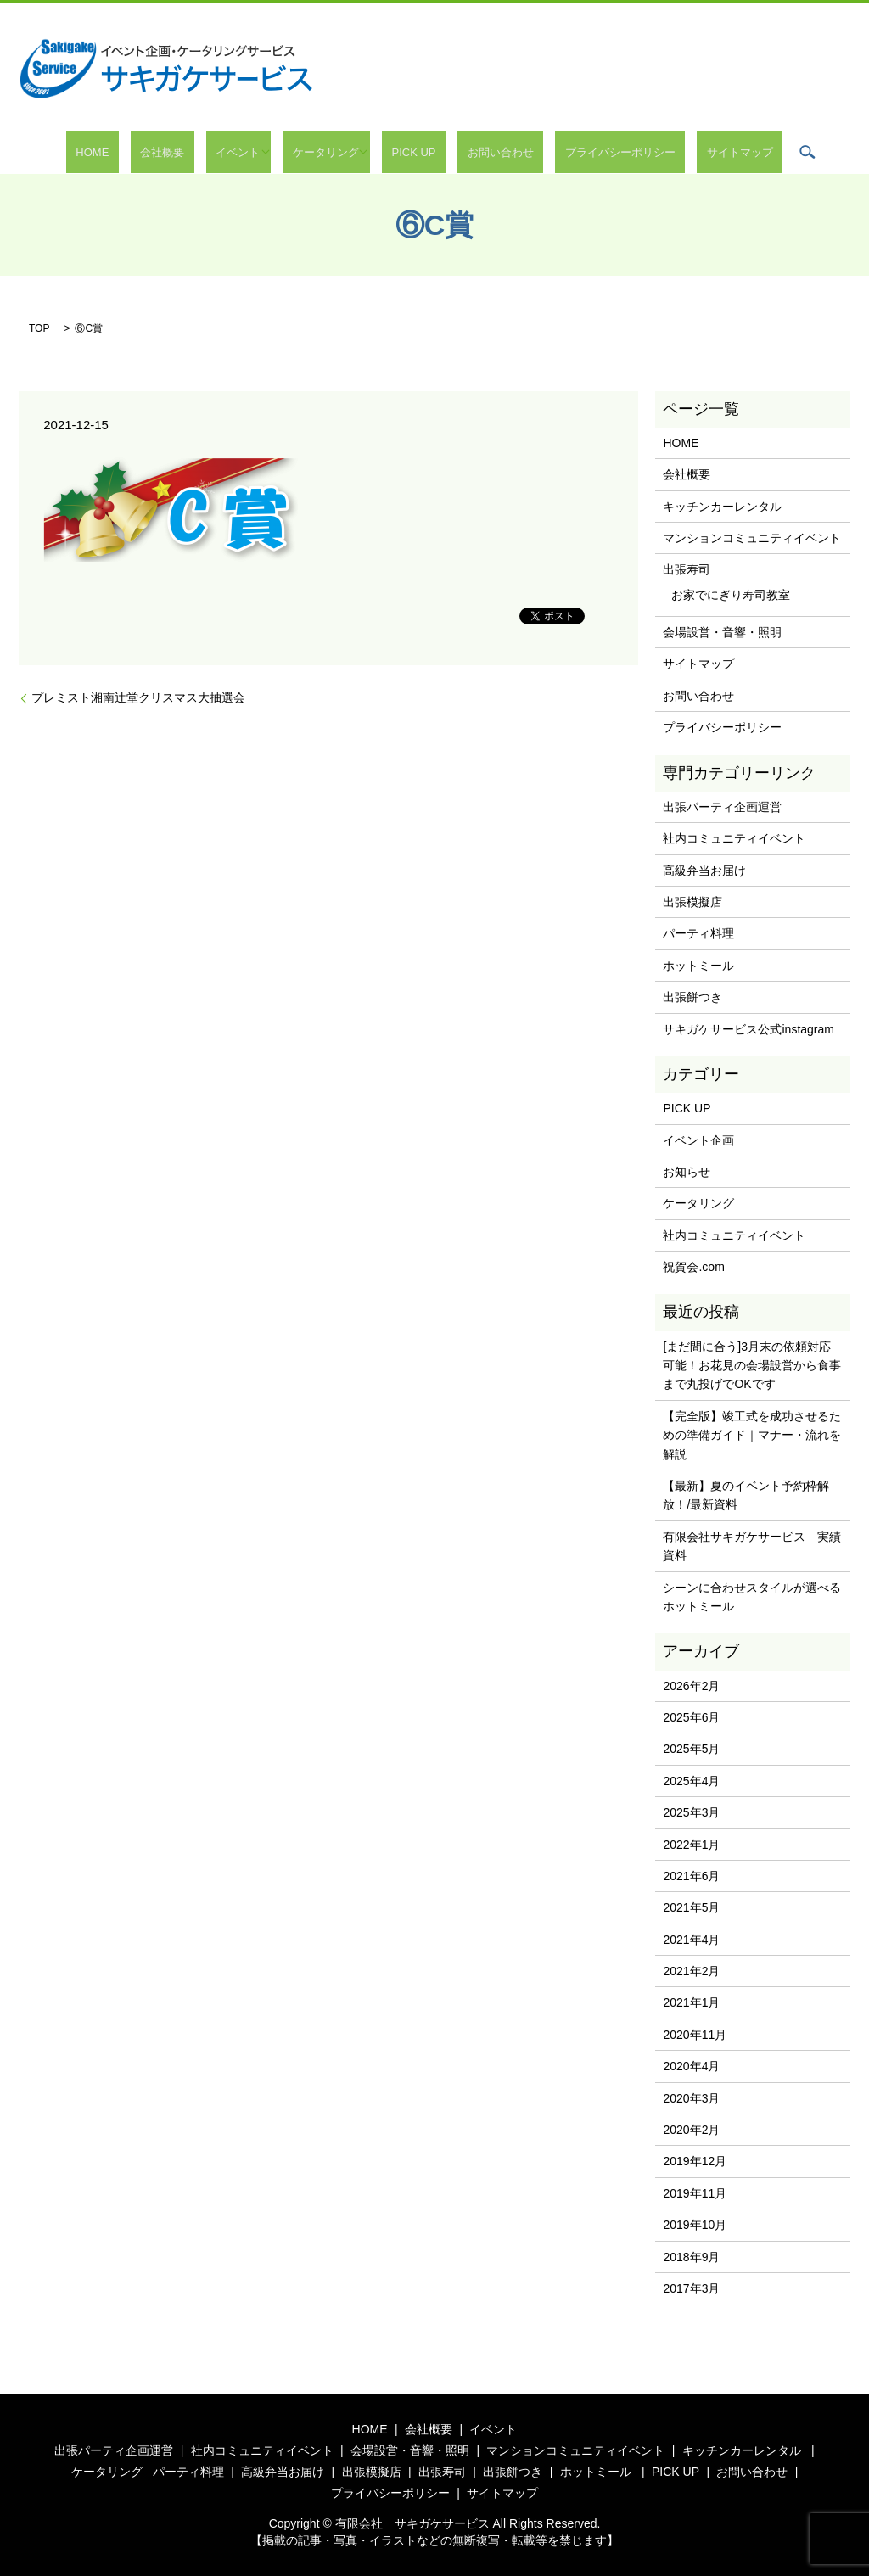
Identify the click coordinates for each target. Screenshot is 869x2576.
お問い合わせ (481, 152)
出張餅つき (692, 997)
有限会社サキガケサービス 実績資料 (752, 1546)
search (739, 152)
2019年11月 (694, 2193)
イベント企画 (698, 1140)
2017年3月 (691, 2288)
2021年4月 (691, 1939)
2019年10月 (694, 2225)
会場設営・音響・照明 (722, 632)
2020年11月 (694, 2034)
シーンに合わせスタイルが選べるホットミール (752, 1597)
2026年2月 (691, 1686)
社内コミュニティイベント (734, 838)
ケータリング (335, 152)
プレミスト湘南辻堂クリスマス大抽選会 (138, 697)
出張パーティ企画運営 (722, 807)
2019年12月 (694, 2161)
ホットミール (698, 965)
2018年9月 (691, 2257)
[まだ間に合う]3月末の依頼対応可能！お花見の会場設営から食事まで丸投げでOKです (752, 1366)
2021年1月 (691, 2002)
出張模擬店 (692, 902)
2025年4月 (691, 1781)
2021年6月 (691, 1876)
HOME (150, 152)
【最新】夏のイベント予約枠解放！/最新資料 (746, 1495)
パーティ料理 (698, 933)
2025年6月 (691, 1717)
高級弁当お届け (704, 870)
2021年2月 (691, 1971)
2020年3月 (691, 2098)
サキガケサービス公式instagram (748, 1029)
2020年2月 (691, 2129)
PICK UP (413, 152)
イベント (257, 152)
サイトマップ (681, 152)
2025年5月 (691, 1749)
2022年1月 (691, 1844)
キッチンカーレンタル (722, 506)
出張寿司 (686, 569)
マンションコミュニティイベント (752, 538)
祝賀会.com (693, 1267)
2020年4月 (691, 2066)
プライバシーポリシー (581, 152)
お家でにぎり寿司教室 (730, 595)
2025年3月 (691, 1812)
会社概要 (201, 152)
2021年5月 (691, 1907)
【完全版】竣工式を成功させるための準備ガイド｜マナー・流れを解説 (752, 1435)
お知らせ (686, 1172)
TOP (39, 328)
